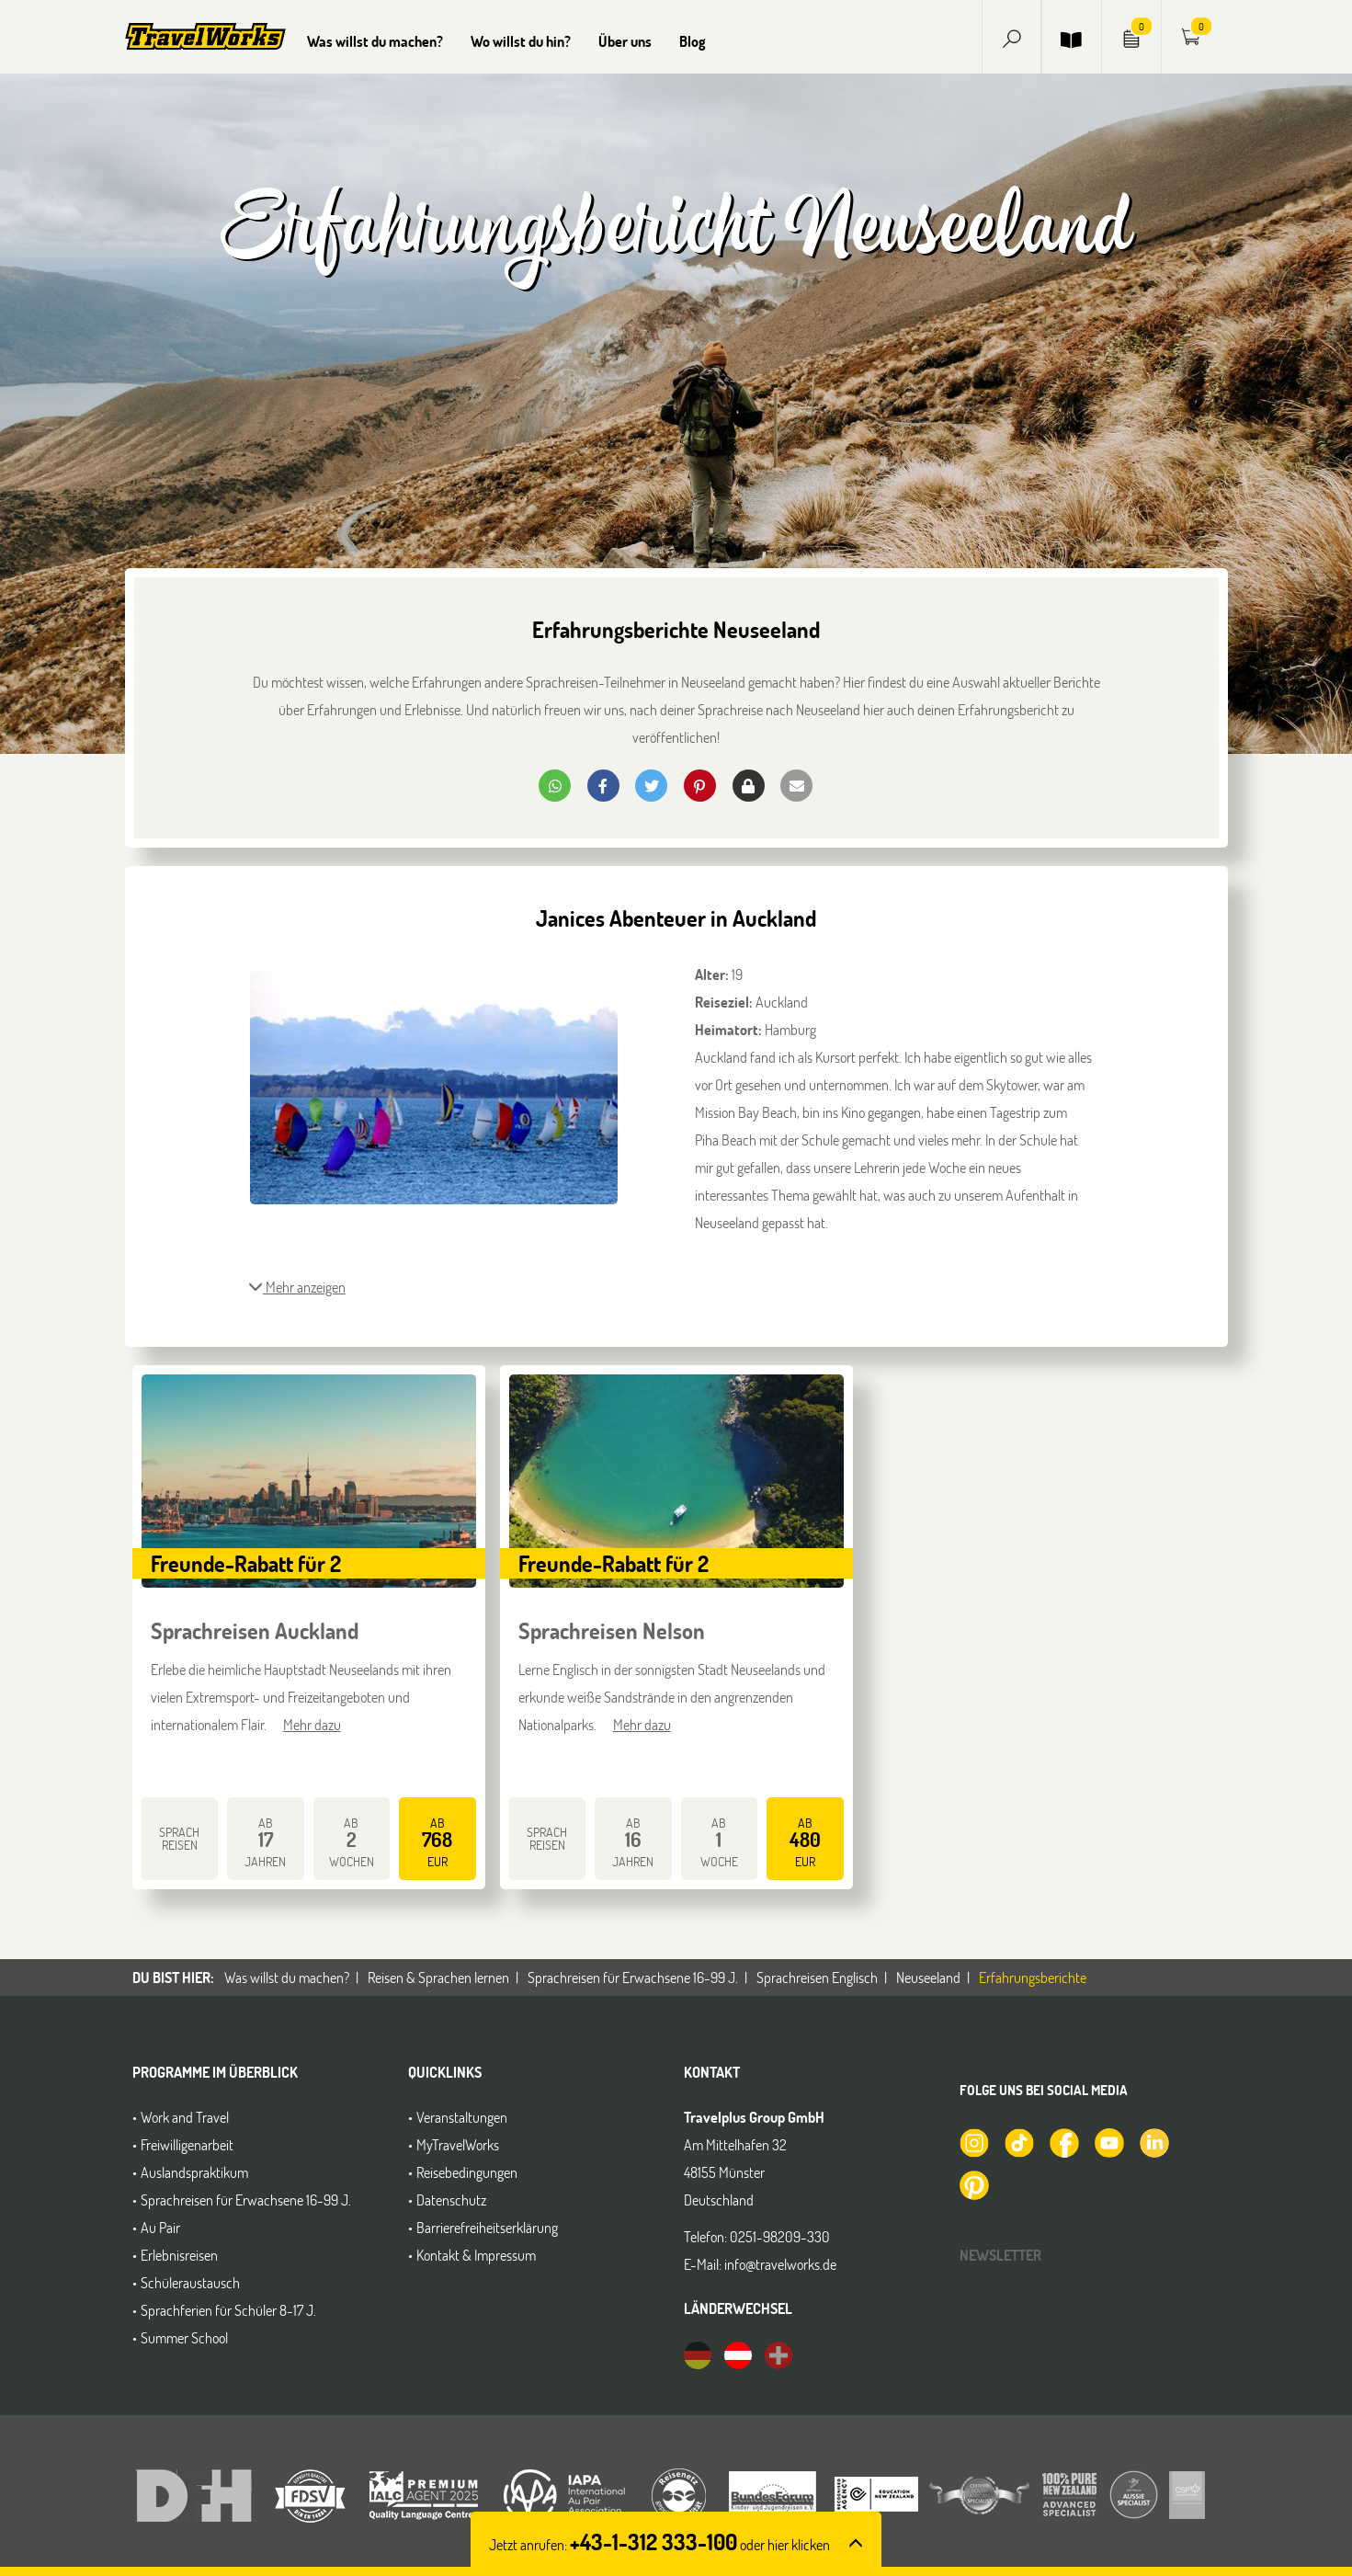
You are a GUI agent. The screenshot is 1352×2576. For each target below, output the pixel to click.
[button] (1012, 36)
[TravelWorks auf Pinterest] (973, 2183)
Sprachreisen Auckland (254, 1630)
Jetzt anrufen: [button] (659, 2544)
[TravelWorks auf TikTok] (1018, 2141)
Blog (692, 41)
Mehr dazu (312, 1724)
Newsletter (1000, 2254)
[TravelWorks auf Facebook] (1063, 2141)
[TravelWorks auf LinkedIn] (1153, 2141)
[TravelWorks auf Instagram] (973, 2141)
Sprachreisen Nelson (611, 1630)
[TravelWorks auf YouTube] (1108, 2141)
